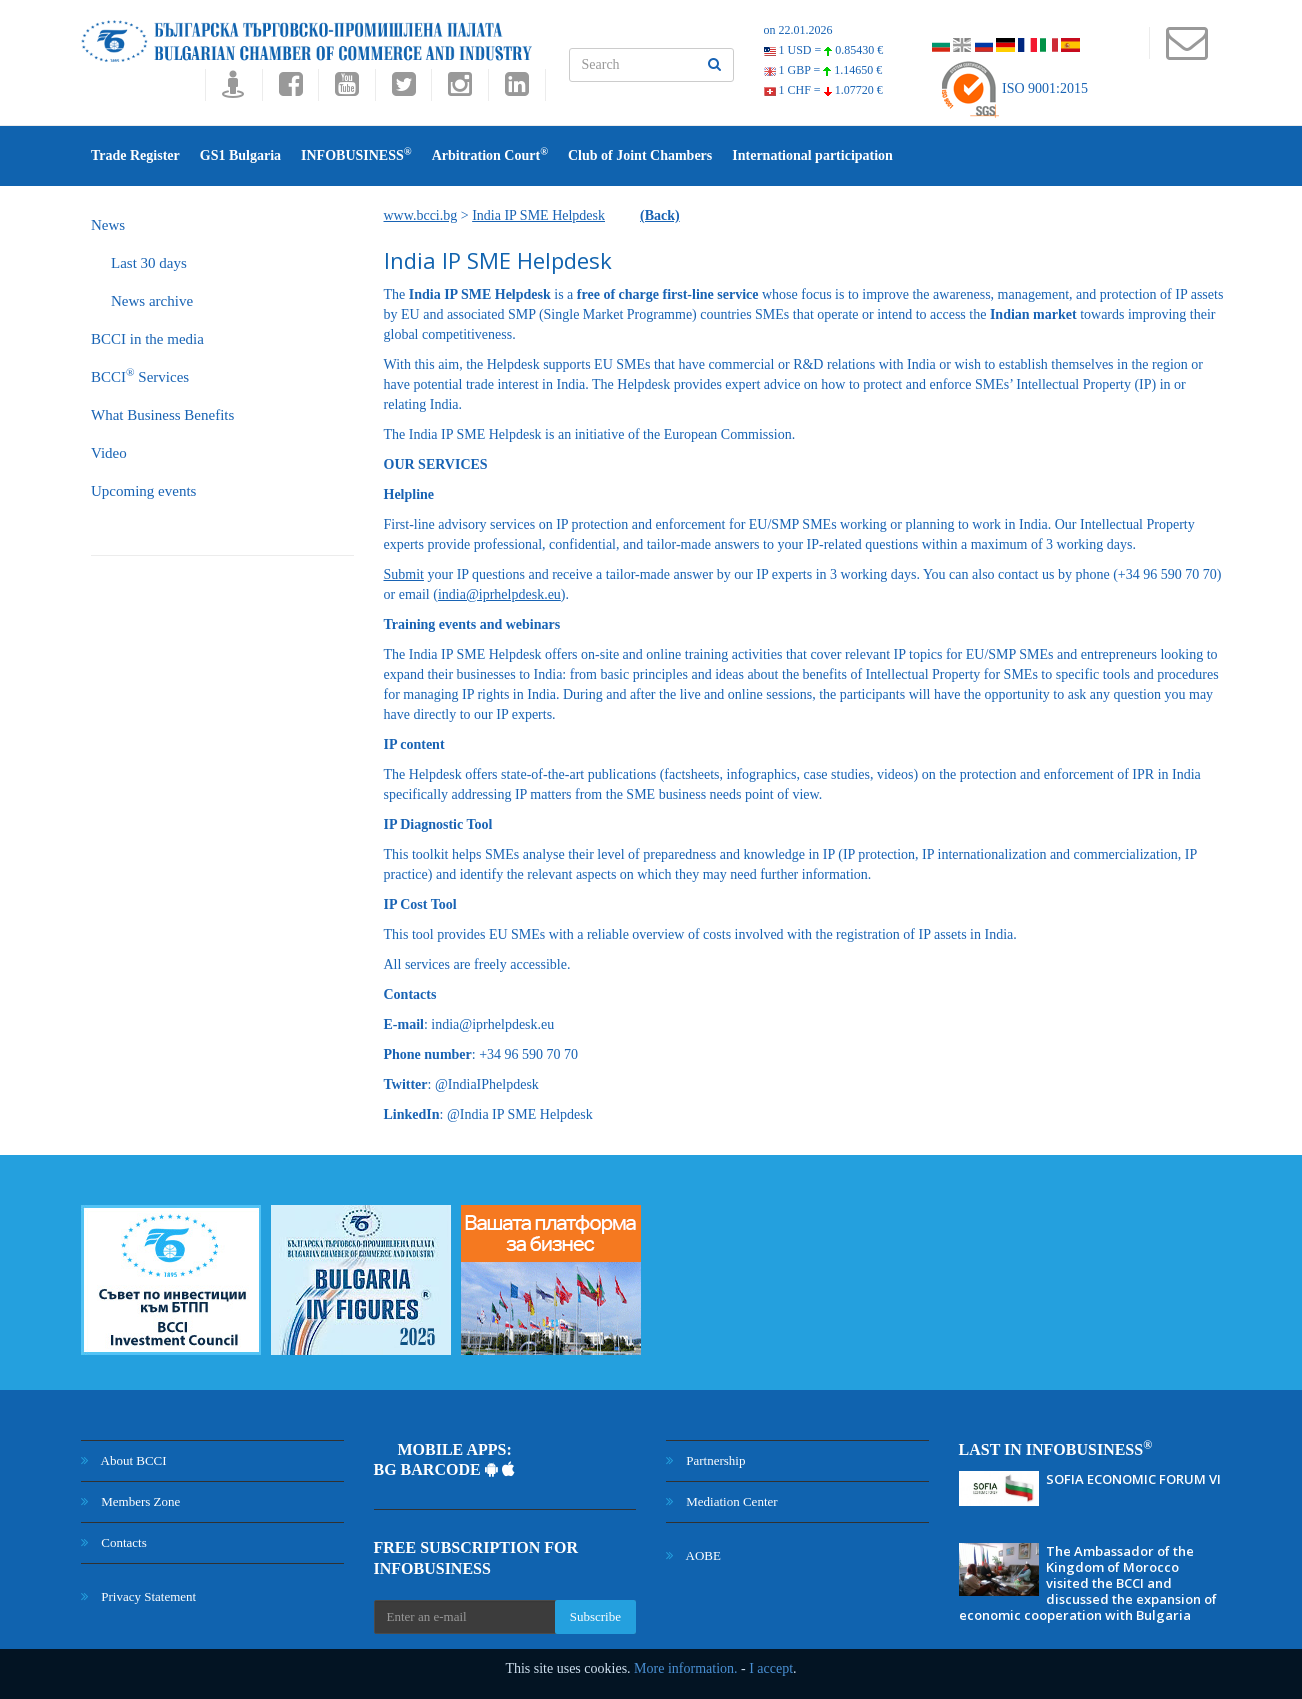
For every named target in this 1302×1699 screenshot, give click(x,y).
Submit (404, 574)
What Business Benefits (162, 415)
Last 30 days (149, 263)
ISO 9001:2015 (1013, 88)
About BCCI (124, 1460)
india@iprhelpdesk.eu (499, 594)
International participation (812, 155)
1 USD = (824, 50)
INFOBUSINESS (356, 154)
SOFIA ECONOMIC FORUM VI (1133, 1479)
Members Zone (130, 1501)
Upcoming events (143, 491)
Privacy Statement (138, 1596)
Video (109, 453)
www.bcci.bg (421, 215)
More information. (685, 1668)
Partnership (705, 1460)
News (108, 225)
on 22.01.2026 (798, 30)
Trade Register (135, 155)
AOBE (693, 1555)
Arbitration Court (490, 154)
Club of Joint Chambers (640, 155)
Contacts (114, 1542)
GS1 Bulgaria (240, 155)
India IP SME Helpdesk (538, 215)
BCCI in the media (147, 339)
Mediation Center (722, 1501)
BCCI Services (140, 375)
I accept (771, 1668)
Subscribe (595, 1616)
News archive (152, 301)
